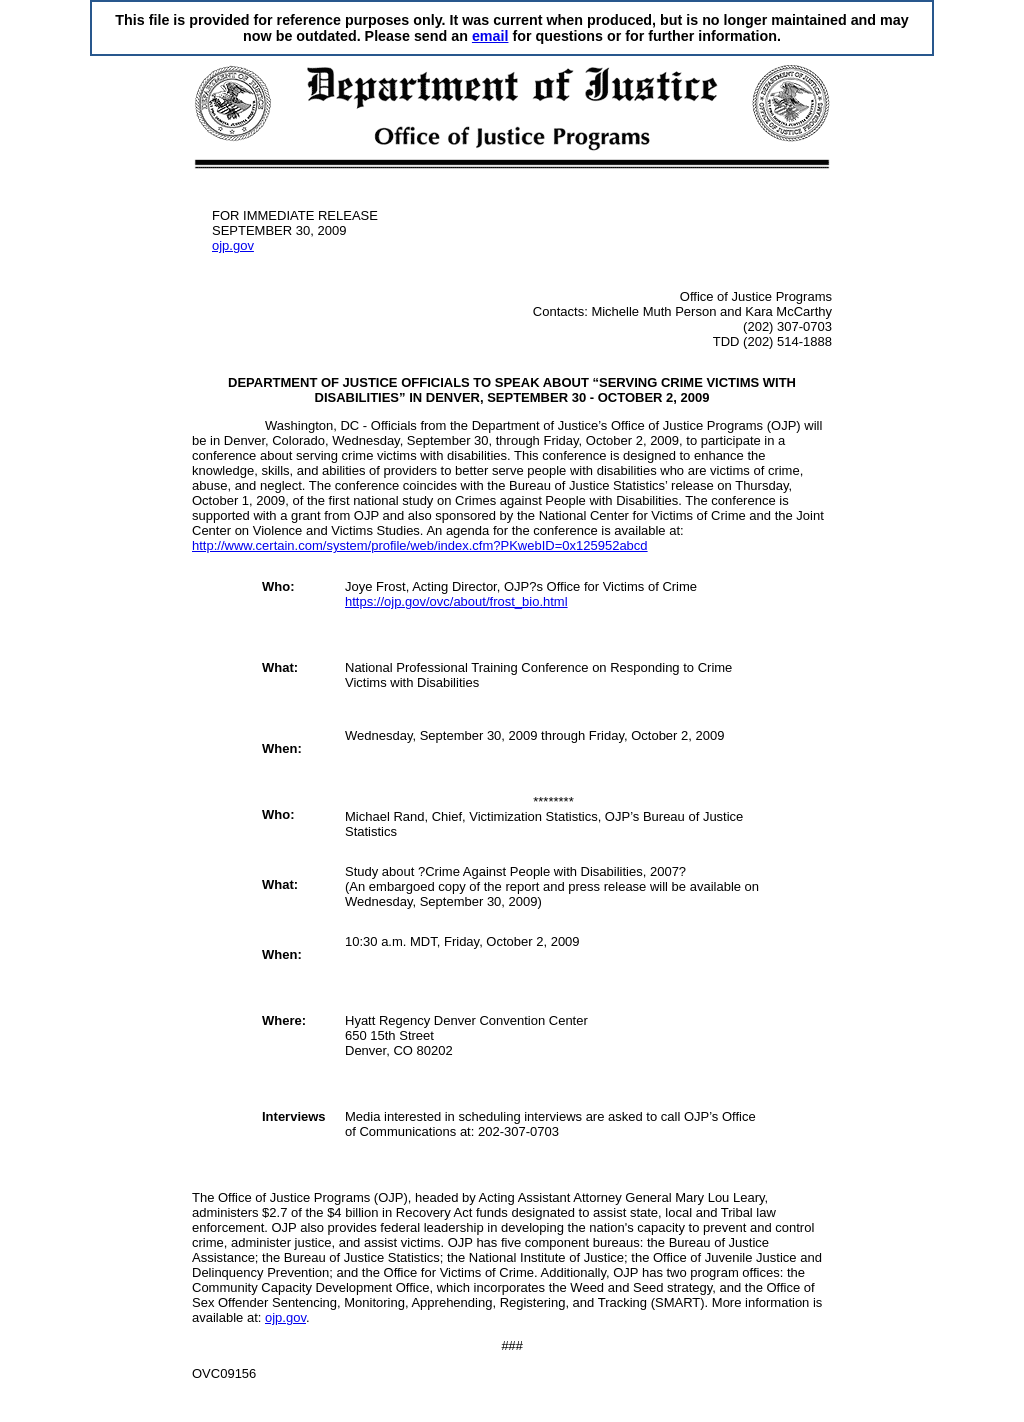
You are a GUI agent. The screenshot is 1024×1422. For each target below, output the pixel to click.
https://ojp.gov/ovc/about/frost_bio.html (456, 601)
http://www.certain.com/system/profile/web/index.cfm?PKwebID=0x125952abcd (420, 545)
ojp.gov (233, 245)
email (490, 36)
